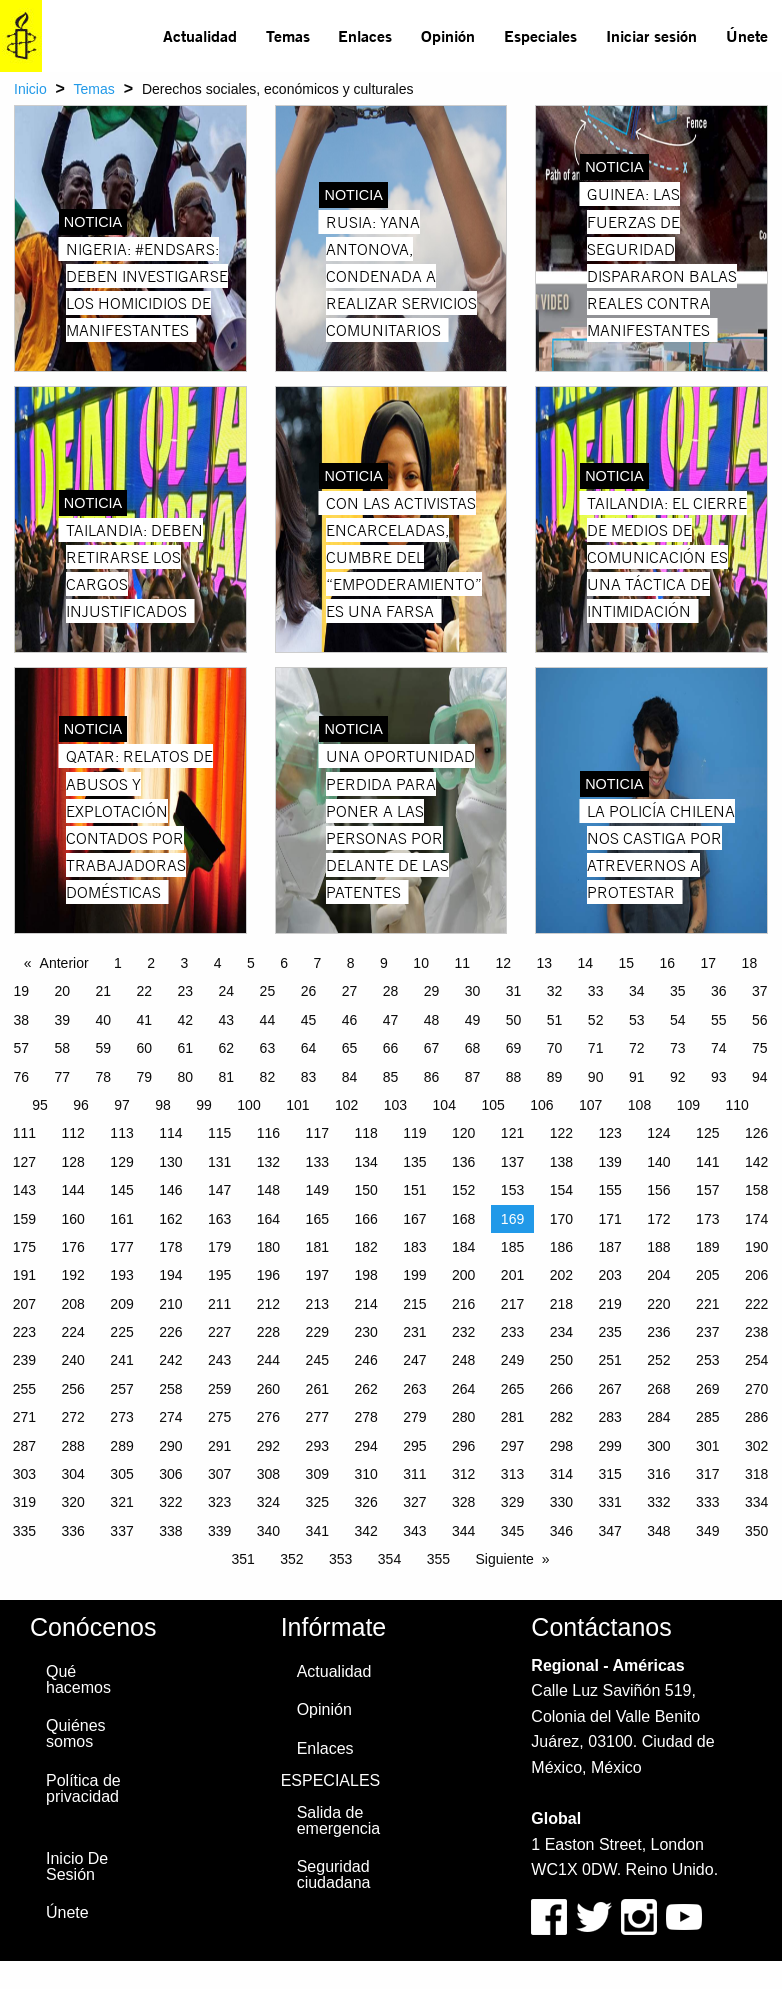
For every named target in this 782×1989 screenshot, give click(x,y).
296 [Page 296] (463, 1446)
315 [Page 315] (609, 1474)
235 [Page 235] (609, 1332)
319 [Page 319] (24, 1502)
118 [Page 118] (365, 1133)
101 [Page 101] (297, 1105)
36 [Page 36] (719, 991)
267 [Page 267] (609, 1389)
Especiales (540, 35)
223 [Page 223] (24, 1332)
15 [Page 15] (627, 963)
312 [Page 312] (463, 1474)
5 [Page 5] (251, 963)
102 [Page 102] (346, 1105)
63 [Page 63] (268, 1048)
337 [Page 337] (121, 1531)
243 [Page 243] (219, 1360)
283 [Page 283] (609, 1417)
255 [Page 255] (24, 1389)
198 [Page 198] (365, 1275)
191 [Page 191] (24, 1275)
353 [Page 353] (340, 1559)
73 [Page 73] (678, 1048)
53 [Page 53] (637, 1020)
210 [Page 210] (170, 1304)
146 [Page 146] (170, 1190)
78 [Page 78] (103, 1077)
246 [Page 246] (365, 1360)
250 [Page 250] (561, 1360)
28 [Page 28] (391, 991)
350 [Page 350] (756, 1531)
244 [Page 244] (268, 1360)
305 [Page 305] (121, 1474)
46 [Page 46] (350, 1020)
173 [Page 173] (707, 1219)
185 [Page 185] (512, 1247)
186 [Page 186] (561, 1247)
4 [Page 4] (218, 963)
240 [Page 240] (73, 1360)
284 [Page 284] (658, 1417)
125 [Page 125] (707, 1133)
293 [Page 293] (317, 1446)
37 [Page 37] (760, 991)
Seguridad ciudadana (334, 1874)
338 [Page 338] (170, 1531)
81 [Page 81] (227, 1077)
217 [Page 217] (512, 1304)
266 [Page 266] (561, 1389)
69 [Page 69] (514, 1048)
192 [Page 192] (73, 1275)
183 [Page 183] (414, 1247)
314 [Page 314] (561, 1474)
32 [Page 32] (555, 991)
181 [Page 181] (317, 1247)
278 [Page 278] (365, 1417)
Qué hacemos (78, 1679)
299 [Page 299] (609, 1446)
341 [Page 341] (317, 1531)
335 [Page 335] (24, 1531)
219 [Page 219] (609, 1304)
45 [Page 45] (309, 1020)
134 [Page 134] (365, 1162)
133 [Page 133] (317, 1162)
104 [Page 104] (444, 1105)
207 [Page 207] (24, 1304)
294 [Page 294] (365, 1446)
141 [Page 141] (707, 1162)
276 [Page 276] (268, 1417)
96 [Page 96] (81, 1105)
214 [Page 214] (365, 1304)
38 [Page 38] (21, 1020)
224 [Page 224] (73, 1332)
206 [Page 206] (756, 1275)
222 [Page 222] (756, 1304)
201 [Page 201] (512, 1275)
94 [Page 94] (760, 1077)
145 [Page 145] (121, 1190)
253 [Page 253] (707, 1360)
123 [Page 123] (609, 1133)
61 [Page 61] (186, 1048)
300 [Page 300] (658, 1446)
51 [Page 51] (555, 1020)
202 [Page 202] (561, 1275)
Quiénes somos (76, 1733)
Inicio (30, 89)
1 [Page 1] (118, 963)
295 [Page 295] (414, 1446)
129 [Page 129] (121, 1162)
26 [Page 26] (309, 991)
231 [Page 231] (414, 1332)
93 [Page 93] (719, 1077)
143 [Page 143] (24, 1190)
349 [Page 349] (707, 1531)
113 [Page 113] (121, 1133)
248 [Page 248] (463, 1360)
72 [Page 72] (637, 1048)
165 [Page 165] (317, 1219)
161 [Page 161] (121, 1219)
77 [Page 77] (62, 1077)
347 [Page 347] (609, 1531)
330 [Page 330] (561, 1502)
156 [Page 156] (658, 1190)
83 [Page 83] (309, 1077)
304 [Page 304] (73, 1474)
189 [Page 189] (707, 1247)
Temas (288, 35)
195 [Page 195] (219, 1275)
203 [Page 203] (609, 1275)
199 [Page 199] (414, 1275)
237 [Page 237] (707, 1332)
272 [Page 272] (73, 1417)
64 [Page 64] (309, 1048)
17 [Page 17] (709, 963)
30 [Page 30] (473, 991)
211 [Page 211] (219, 1304)
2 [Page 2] (151, 963)
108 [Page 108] (639, 1105)
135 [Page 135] (414, 1162)
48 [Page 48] (432, 1020)
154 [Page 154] (561, 1190)
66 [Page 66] (391, 1048)
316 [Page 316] (658, 1474)
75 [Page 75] (760, 1048)
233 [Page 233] (512, 1332)
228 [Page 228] (268, 1332)
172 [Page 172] (658, 1219)
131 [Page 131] (219, 1162)
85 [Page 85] (391, 1077)
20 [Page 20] (62, 991)
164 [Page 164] (268, 1219)
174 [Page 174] (756, 1219)
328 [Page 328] (463, 1502)
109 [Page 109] (688, 1105)
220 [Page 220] (658, 1304)
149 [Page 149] (317, 1190)
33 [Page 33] (596, 991)
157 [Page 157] (707, 1190)
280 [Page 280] (463, 1417)
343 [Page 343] (414, 1531)
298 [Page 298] (561, 1446)
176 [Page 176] (73, 1247)
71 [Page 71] (596, 1048)
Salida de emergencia (339, 1820)
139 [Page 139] (609, 1162)
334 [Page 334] (756, 1502)
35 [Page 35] (678, 991)
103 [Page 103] (395, 1105)
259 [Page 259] (219, 1389)
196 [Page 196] (268, 1275)
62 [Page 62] (227, 1048)
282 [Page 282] (561, 1417)
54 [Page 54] (678, 1020)
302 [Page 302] (756, 1446)
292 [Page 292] (268, 1446)
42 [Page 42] (186, 1020)
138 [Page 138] (561, 1162)
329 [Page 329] (512, 1502)
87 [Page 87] (473, 1077)
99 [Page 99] (204, 1105)
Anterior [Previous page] (64, 963)
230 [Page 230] (365, 1332)
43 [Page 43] (227, 1020)
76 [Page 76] (21, 1077)
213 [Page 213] (317, 1304)
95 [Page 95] (40, 1105)
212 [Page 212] (268, 1304)
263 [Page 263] (414, 1389)
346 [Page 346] (561, 1531)
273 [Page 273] (121, 1417)
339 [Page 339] (219, 1531)
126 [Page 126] (756, 1133)
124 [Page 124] (658, 1133)
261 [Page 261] (317, 1389)
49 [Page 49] (473, 1020)
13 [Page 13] (544, 963)
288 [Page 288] (73, 1446)
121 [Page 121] (512, 1133)
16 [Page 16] (668, 963)
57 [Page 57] (21, 1048)
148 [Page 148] (268, 1190)
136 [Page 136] (463, 1162)
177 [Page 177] (121, 1247)
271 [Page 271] (24, 1417)
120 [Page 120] (463, 1133)
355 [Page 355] (438, 1559)
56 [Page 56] (760, 1020)
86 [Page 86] (432, 1077)
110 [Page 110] (736, 1105)
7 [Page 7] (318, 963)
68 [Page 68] (473, 1048)
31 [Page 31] (514, 991)
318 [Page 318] (756, 1474)
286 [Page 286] (756, 1417)
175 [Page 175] (24, 1247)
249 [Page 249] (512, 1360)
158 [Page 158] (756, 1190)
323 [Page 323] (219, 1502)
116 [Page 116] (268, 1133)
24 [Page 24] (227, 991)
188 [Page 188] (658, 1247)
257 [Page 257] (121, 1389)
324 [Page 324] (268, 1502)
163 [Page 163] (219, 1219)
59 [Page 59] (103, 1048)
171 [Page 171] (609, 1219)
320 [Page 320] (73, 1502)
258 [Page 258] (170, 1389)
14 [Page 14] (585, 963)
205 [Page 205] (707, 1275)
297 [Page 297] (512, 1446)
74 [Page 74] (719, 1048)
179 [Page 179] (219, 1247)
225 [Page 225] (121, 1332)
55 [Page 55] (719, 1020)
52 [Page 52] (596, 1020)
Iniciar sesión (651, 35)
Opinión (448, 35)
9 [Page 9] (384, 963)
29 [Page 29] (432, 991)
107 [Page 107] (590, 1105)
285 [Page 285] (707, 1417)
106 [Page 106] (541, 1105)
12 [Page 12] (503, 963)
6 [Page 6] (284, 963)
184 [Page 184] (463, 1247)
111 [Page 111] (24, 1133)
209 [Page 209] (121, 1304)
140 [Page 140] (658, 1162)
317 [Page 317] (707, 1474)
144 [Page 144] (73, 1190)
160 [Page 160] (73, 1219)
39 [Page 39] (62, 1020)
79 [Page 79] (145, 1077)
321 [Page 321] (121, 1502)
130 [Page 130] (170, 1162)
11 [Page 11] (462, 963)
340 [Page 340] (268, 1531)
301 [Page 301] (707, 1446)
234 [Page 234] (561, 1332)
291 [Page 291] (219, 1446)
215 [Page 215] (414, 1304)
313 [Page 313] (512, 1474)
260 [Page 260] (268, 1389)
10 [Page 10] (421, 963)
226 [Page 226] (170, 1332)
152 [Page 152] (463, 1190)
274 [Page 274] (170, 1417)
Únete (747, 35)
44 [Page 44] (268, 1020)
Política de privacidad (83, 1788)
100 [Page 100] (248, 1105)
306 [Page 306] (170, 1474)
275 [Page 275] (219, 1417)
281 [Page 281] (512, 1417)
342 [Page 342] (365, 1531)
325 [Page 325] (317, 1502)
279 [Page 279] (414, 1417)
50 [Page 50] (514, 1020)
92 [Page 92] (678, 1077)
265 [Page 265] (512, 1389)
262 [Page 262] (365, 1389)
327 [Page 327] (414, 1502)
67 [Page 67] (432, 1048)
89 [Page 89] (555, 1077)
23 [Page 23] (186, 991)
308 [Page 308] (268, 1474)
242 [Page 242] (170, 1360)
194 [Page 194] (170, 1275)
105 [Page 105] (492, 1105)
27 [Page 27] (350, 991)
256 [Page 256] (73, 1389)
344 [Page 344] (463, 1531)
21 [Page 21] (103, 991)
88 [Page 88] (514, 1077)
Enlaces (365, 35)
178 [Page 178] (170, 1247)
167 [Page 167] (414, 1219)
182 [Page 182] (365, 1247)
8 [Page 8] (351, 963)
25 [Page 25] (268, 991)
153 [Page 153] (512, 1190)
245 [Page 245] (317, 1360)
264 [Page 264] (463, 1389)
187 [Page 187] (609, 1247)
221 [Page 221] (707, 1304)
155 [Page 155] (609, 1190)
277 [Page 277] (317, 1417)
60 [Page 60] (145, 1048)
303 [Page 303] (24, 1474)
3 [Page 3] (185, 963)
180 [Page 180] (268, 1247)
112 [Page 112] (73, 1133)
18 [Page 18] (750, 963)
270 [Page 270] (756, 1389)
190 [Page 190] (756, 1247)
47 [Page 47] (391, 1020)
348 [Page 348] (658, 1531)
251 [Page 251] (609, 1360)
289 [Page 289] (121, 1446)
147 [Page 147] (219, 1190)
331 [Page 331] (609, 1502)
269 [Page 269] (707, 1389)
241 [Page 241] (121, 1360)
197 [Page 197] (317, 1275)
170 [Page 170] (561, 1219)
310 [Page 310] (365, 1474)
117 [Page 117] (317, 1133)
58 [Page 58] (62, 1048)
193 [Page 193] (121, 1275)
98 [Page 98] (163, 1105)
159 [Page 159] (24, 1219)
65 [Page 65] (350, 1048)
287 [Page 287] (24, 1446)
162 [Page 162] (170, 1219)
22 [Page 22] (145, 991)
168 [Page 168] (463, 1219)
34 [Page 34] (637, 991)
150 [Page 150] (365, 1190)
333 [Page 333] (707, 1502)
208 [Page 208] (73, 1304)
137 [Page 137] (512, 1162)
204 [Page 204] (658, 1275)
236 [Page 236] (658, 1332)
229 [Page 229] (317, 1332)
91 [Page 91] (637, 1077)
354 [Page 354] (389, 1559)
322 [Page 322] (170, 1502)
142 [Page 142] (756, 1162)
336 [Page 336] (73, 1531)
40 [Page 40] (103, 1020)
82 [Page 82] (268, 1077)
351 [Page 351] (242, 1559)
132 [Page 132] (268, 1162)
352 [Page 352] (291, 1559)
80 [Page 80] (186, 1077)
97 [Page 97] (122, 1105)
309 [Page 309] (317, 1474)
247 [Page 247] (414, 1360)
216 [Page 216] (463, 1304)
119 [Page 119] (414, 1133)
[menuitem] (200, 36)
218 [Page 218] (561, 1304)
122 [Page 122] (561, 1133)
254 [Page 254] (756, 1360)
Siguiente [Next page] (504, 1559)
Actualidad (200, 35)
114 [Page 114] (170, 1133)
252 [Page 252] (658, 1360)
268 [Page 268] (658, 1389)
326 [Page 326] (365, 1502)
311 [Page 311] (414, 1474)
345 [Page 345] (512, 1531)
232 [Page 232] (463, 1332)
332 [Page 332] (658, 1502)
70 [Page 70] (555, 1048)
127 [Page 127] (24, 1162)
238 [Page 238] (756, 1332)
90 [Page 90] (596, 1077)
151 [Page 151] (414, 1190)
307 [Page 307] (219, 1474)
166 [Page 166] (365, 1219)
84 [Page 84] (350, 1077)
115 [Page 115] (219, 1133)
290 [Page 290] (170, 1446)
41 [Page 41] (145, 1020)
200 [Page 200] (463, 1275)
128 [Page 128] (73, 1162)
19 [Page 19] (21, 991)
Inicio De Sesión (77, 1866)
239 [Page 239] (24, 1360)
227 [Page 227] (219, 1332)
